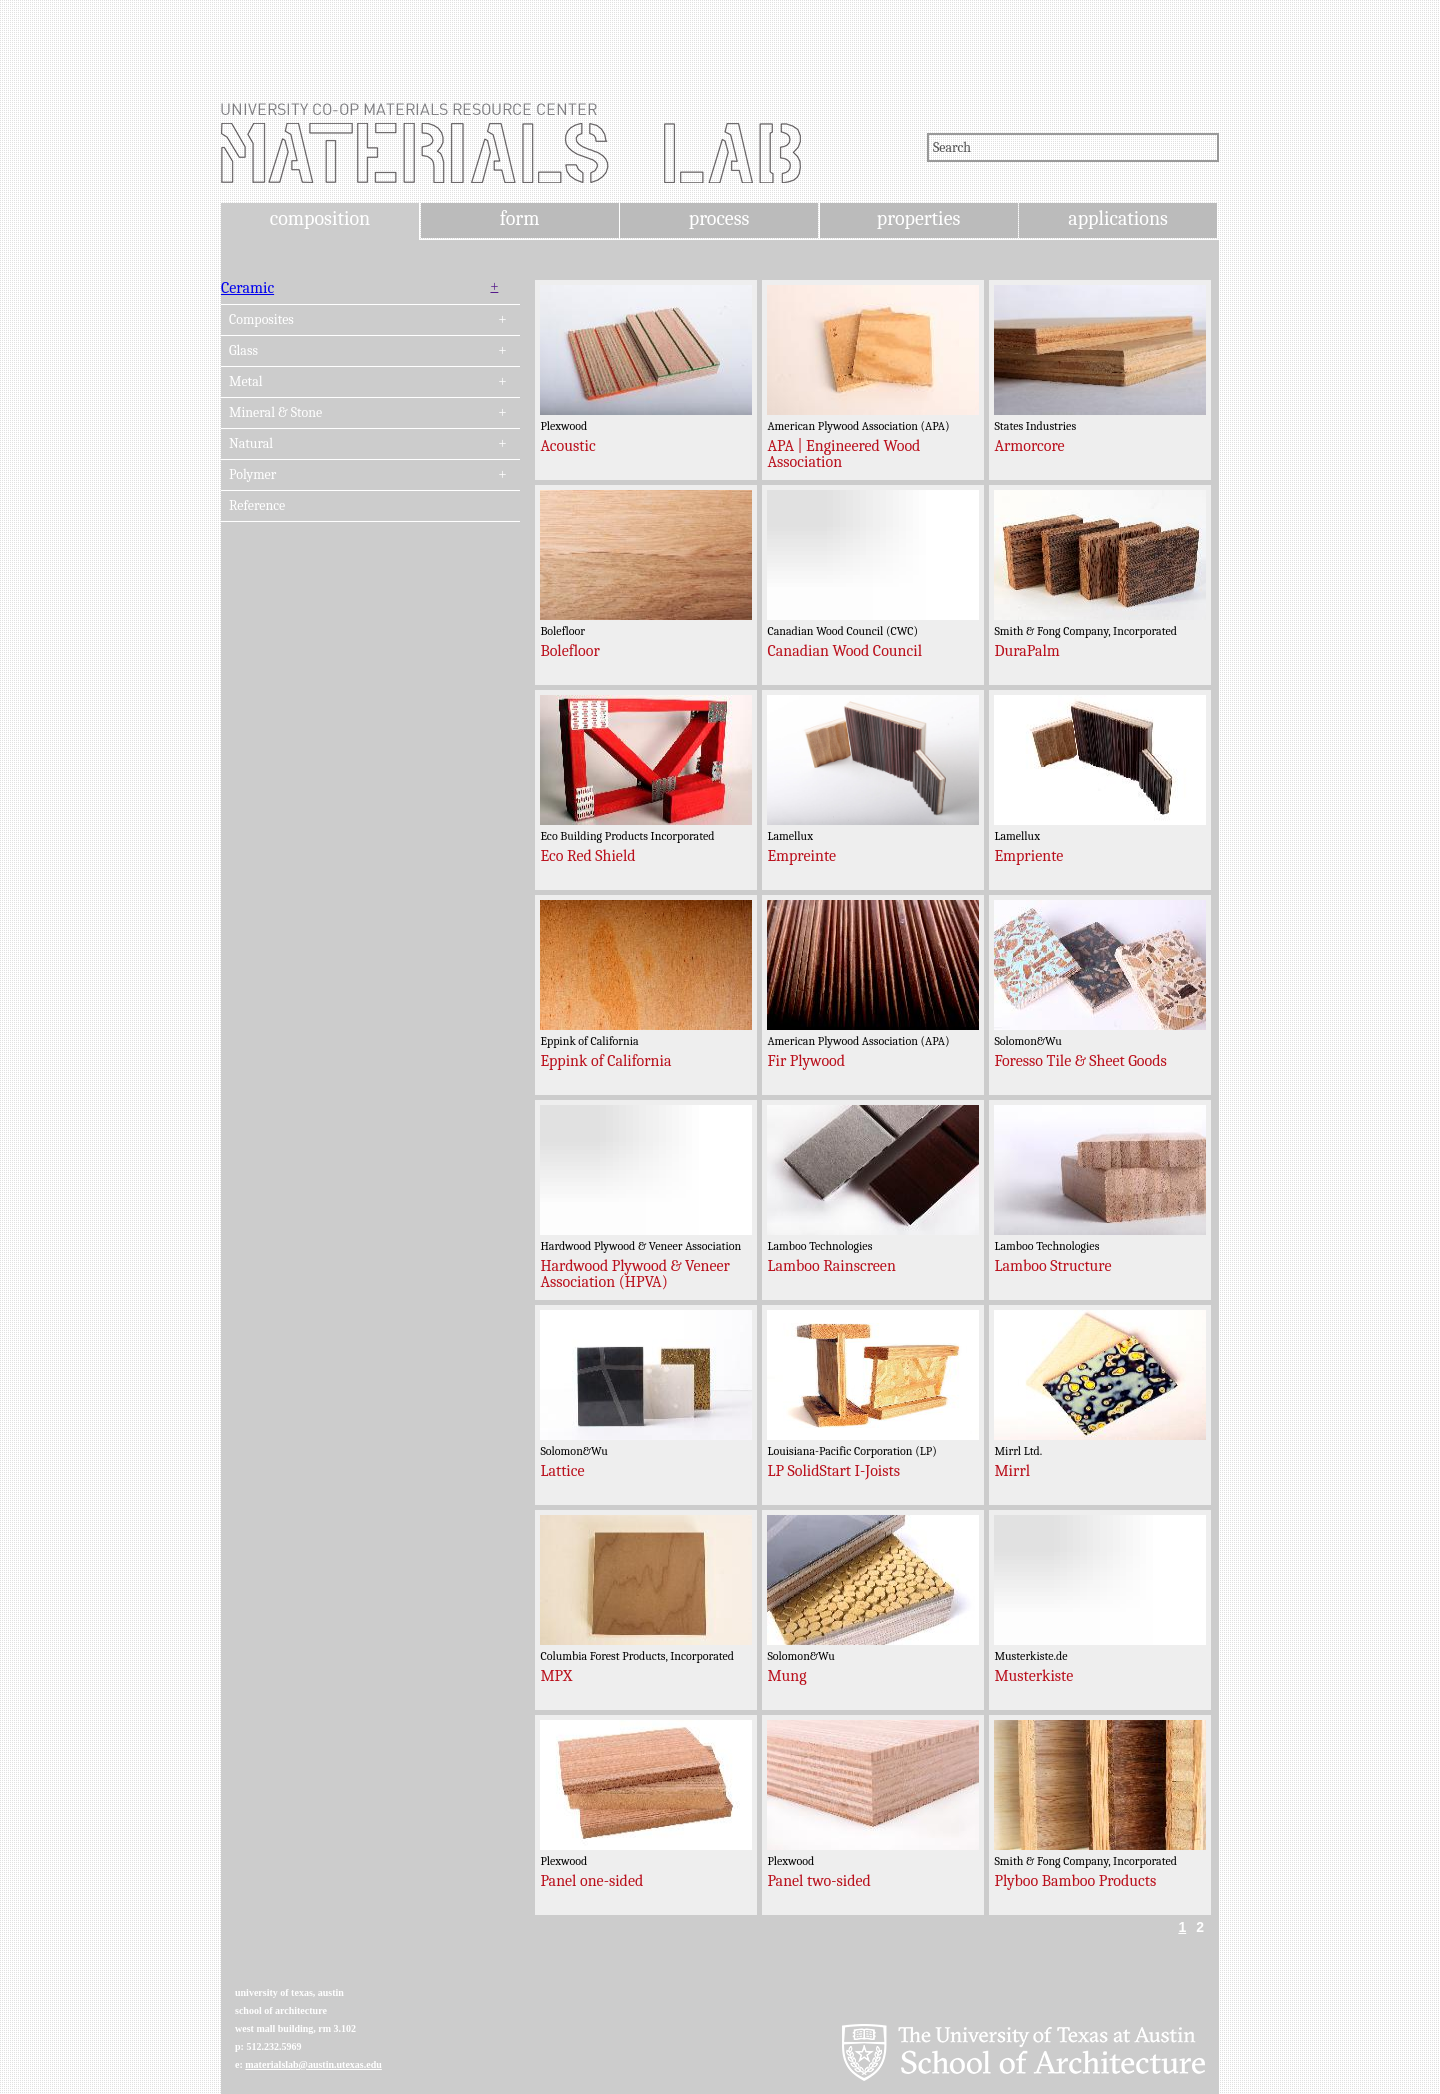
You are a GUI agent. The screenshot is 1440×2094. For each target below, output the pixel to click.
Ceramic (247, 288)
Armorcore (1029, 446)
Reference (257, 506)
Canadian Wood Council (844, 651)
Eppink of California (605, 1061)
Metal (246, 382)
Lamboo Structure (1052, 1266)
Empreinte (801, 856)
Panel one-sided (591, 1881)
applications (1118, 218)
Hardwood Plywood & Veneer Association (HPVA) (635, 1274)
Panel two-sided (818, 1881)
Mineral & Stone (275, 413)
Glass (243, 351)
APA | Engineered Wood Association (843, 454)
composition (320, 218)
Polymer (252, 475)
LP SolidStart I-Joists (833, 1471)
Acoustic (567, 446)
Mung (786, 1676)
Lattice (562, 1471)
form (520, 218)
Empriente (1028, 856)
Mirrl (1012, 1471)
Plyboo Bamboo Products (1075, 1881)
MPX (556, 1676)
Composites (261, 320)
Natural (251, 444)
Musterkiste (1033, 1676)
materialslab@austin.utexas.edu (313, 2064)
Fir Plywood (806, 1061)
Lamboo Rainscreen (831, 1266)
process (719, 218)
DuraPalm (1026, 651)
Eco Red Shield (587, 856)
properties (918, 218)
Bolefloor (569, 651)
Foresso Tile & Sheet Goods (1080, 1061)
